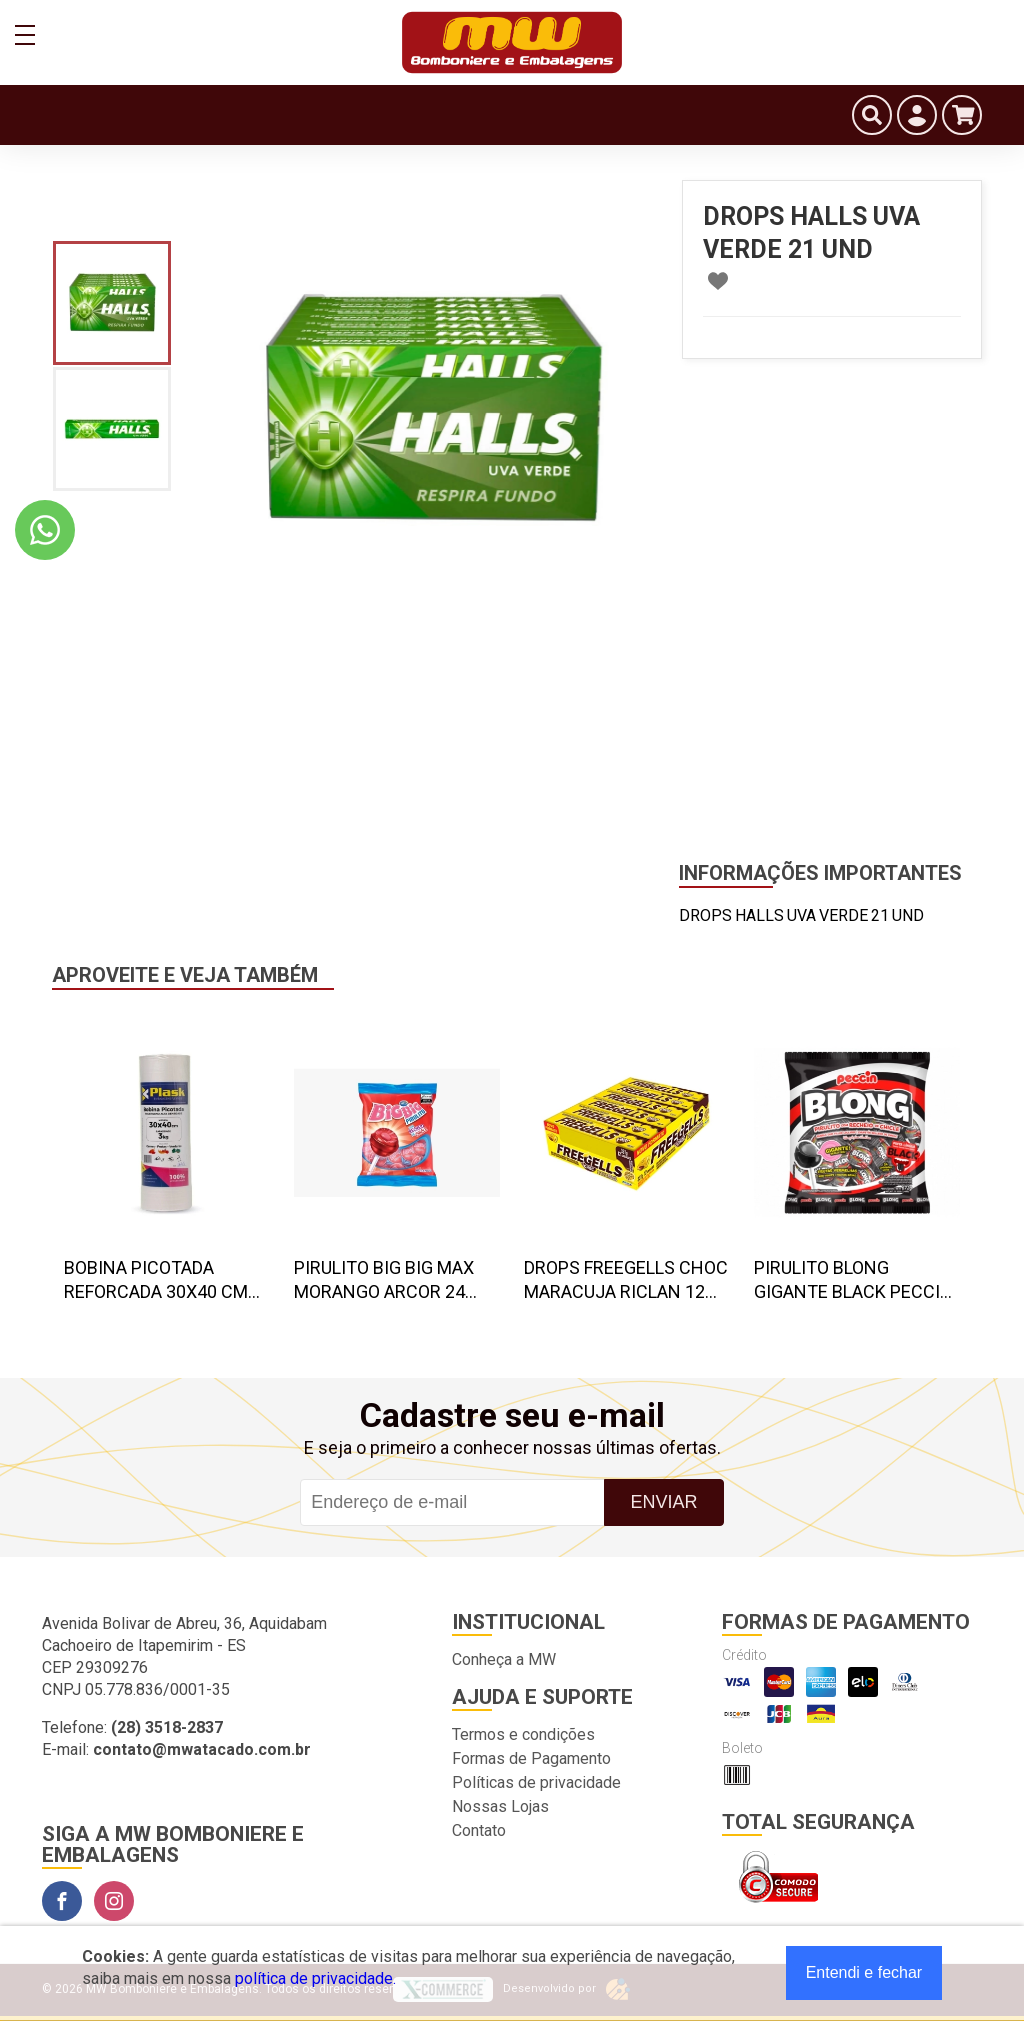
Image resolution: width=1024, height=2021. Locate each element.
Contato (479, 1830)
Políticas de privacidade (536, 1782)
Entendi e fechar (864, 1972)
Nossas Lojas (500, 1806)
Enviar (663, 1502)
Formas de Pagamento (531, 1758)
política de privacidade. (315, 1978)
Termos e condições (523, 1734)
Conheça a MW (504, 1659)
